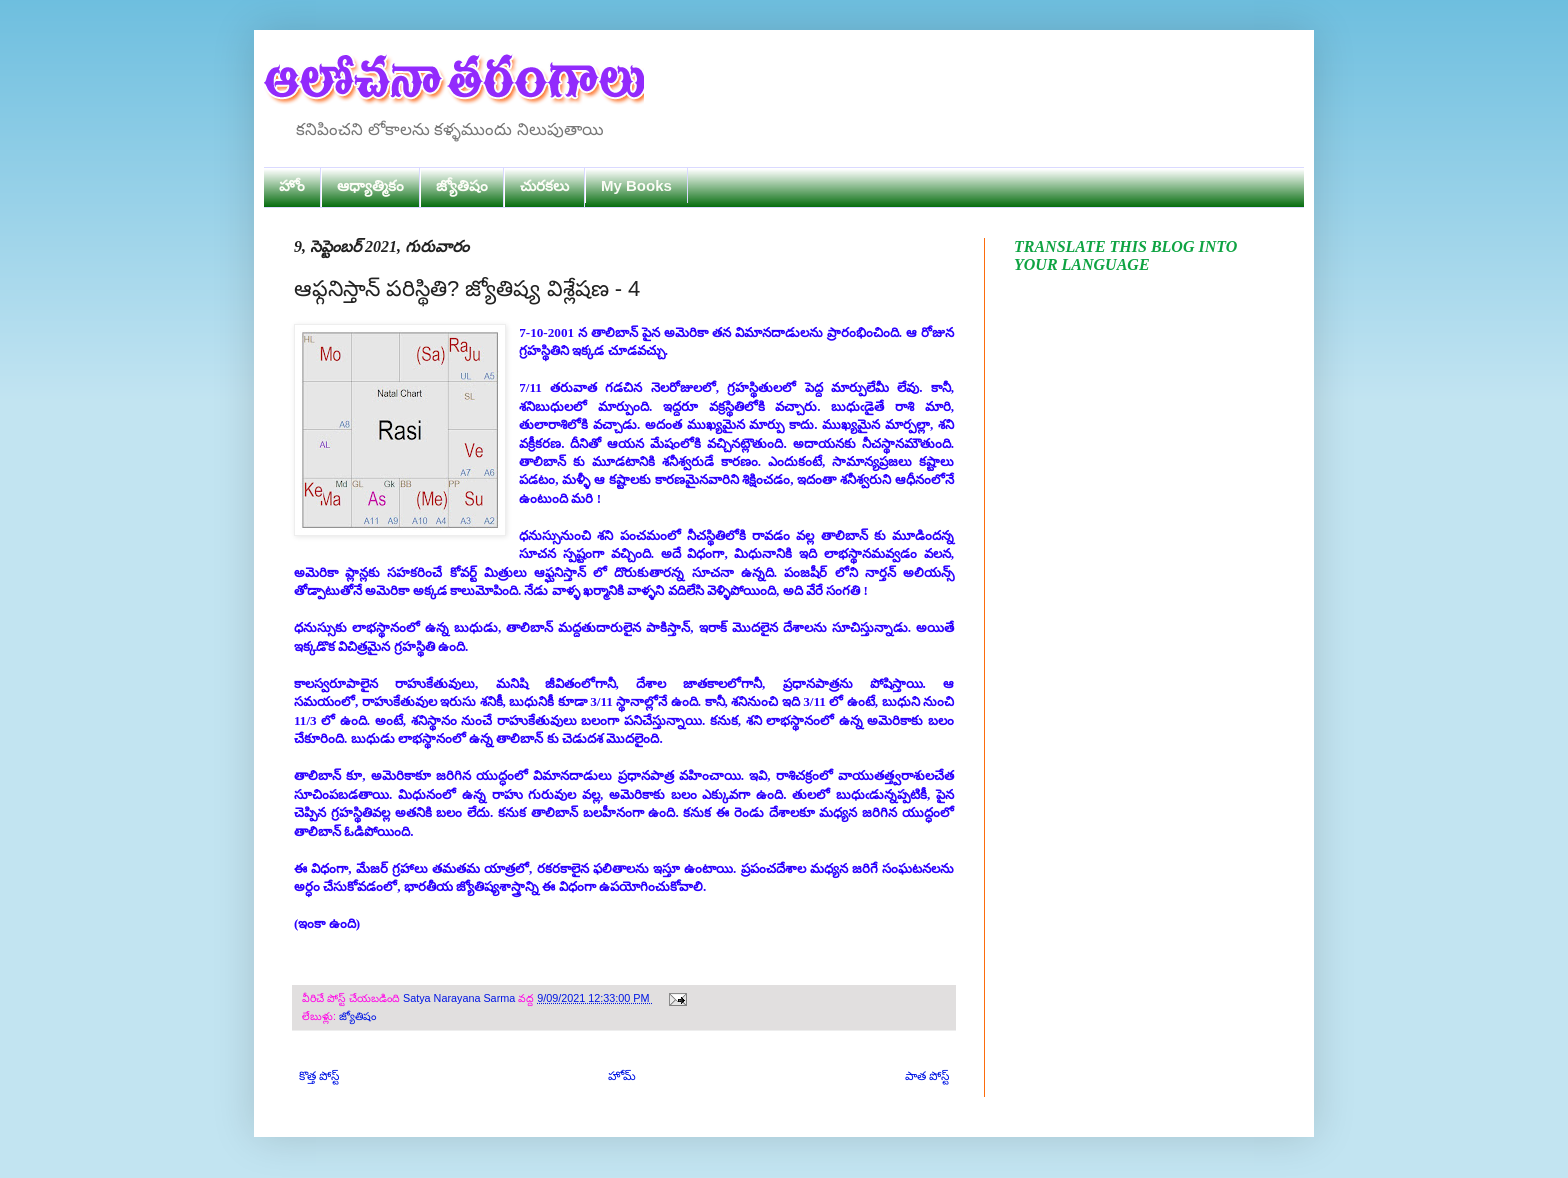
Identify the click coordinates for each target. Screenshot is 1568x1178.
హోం (292, 185)
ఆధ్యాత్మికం (370, 185)
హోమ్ (622, 1076)
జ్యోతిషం (462, 185)
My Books (636, 185)
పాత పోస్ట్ (927, 1076)
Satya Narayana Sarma (460, 998)
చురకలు (544, 185)
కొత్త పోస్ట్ (319, 1076)
